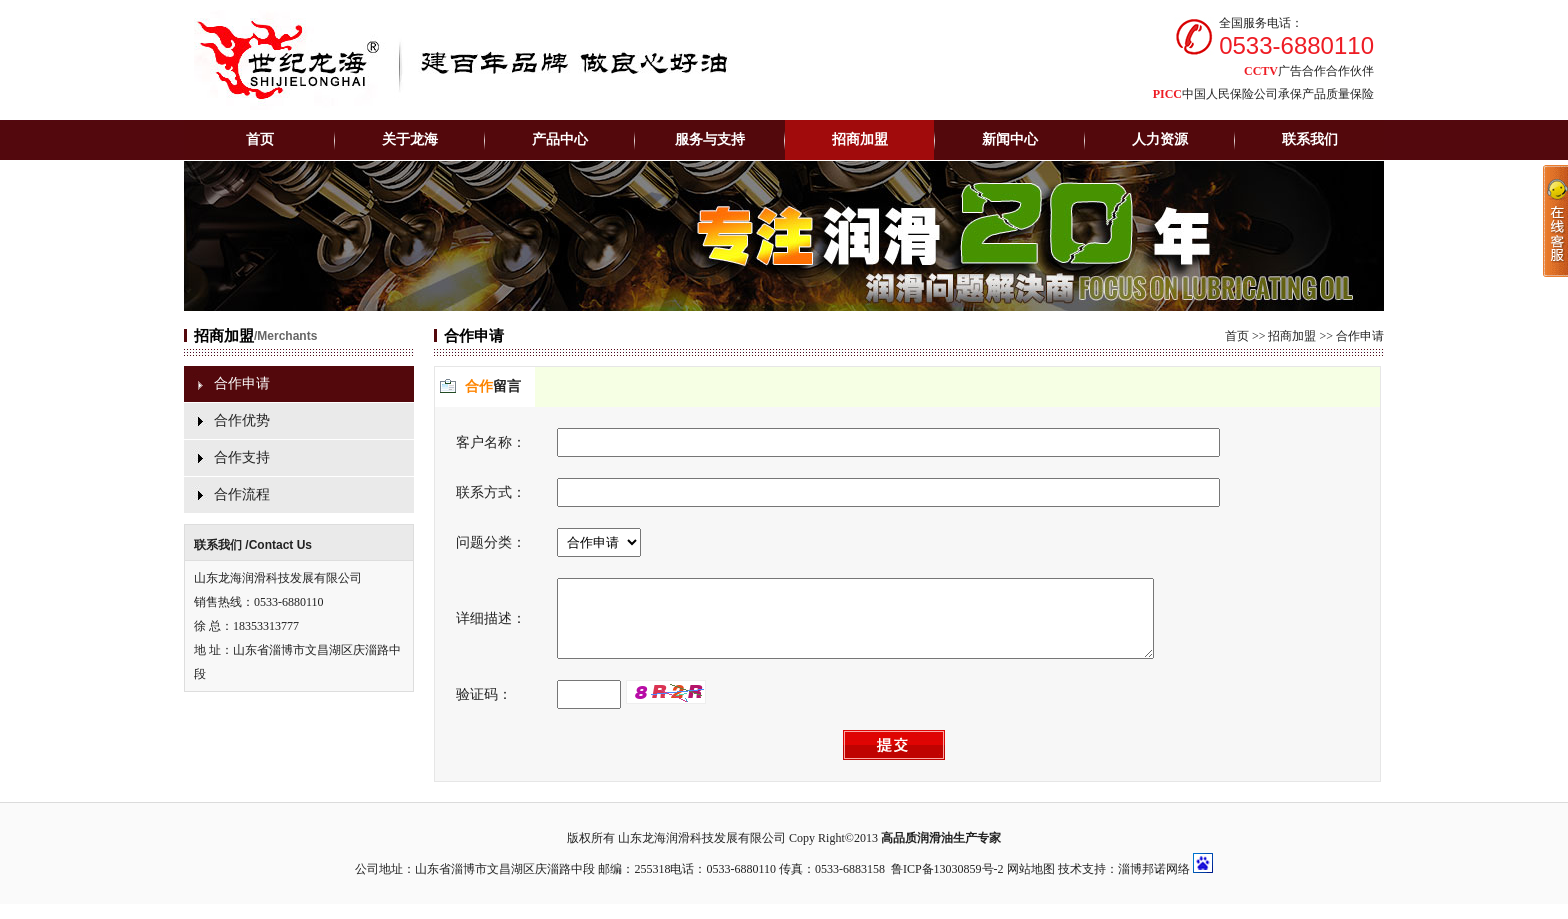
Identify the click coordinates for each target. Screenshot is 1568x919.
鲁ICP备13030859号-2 (947, 884)
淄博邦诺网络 (1154, 884)
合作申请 (242, 383)
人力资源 (1160, 139)
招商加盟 (1292, 336)
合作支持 (242, 457)
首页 (260, 139)
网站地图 (1031, 884)
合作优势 (242, 420)
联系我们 (1310, 139)
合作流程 (242, 494)
